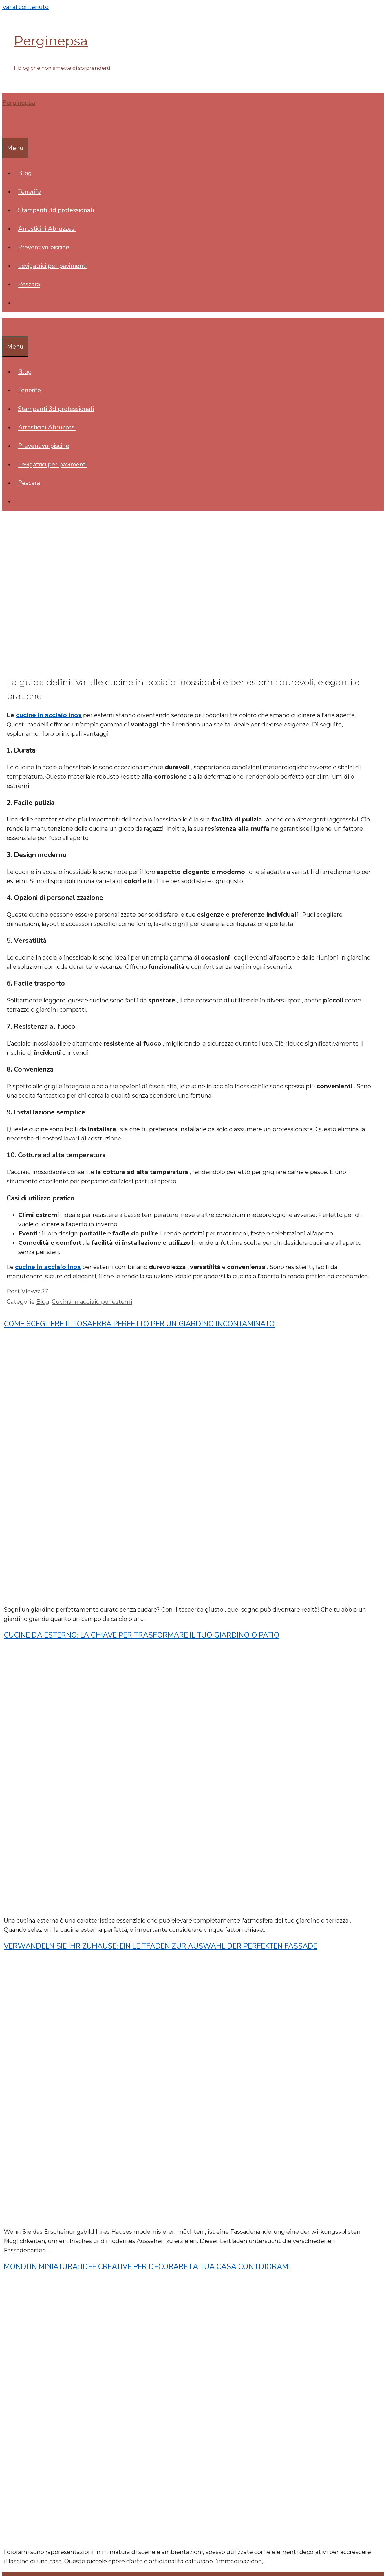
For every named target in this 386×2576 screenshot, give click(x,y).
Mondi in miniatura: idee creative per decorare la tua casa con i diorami (147, 2267)
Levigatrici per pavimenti (52, 265)
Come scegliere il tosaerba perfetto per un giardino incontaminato (139, 1324)
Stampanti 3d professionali (56, 210)
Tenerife (29, 191)
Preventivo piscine (43, 247)
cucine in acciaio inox (49, 715)
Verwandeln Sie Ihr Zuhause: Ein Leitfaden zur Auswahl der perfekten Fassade (160, 1946)
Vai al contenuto (25, 6)
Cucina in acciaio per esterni (92, 1301)
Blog (25, 173)
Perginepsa (51, 41)
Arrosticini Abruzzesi (47, 228)
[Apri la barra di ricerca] (6, 128)
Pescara (29, 284)
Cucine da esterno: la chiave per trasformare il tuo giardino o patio (141, 1635)
